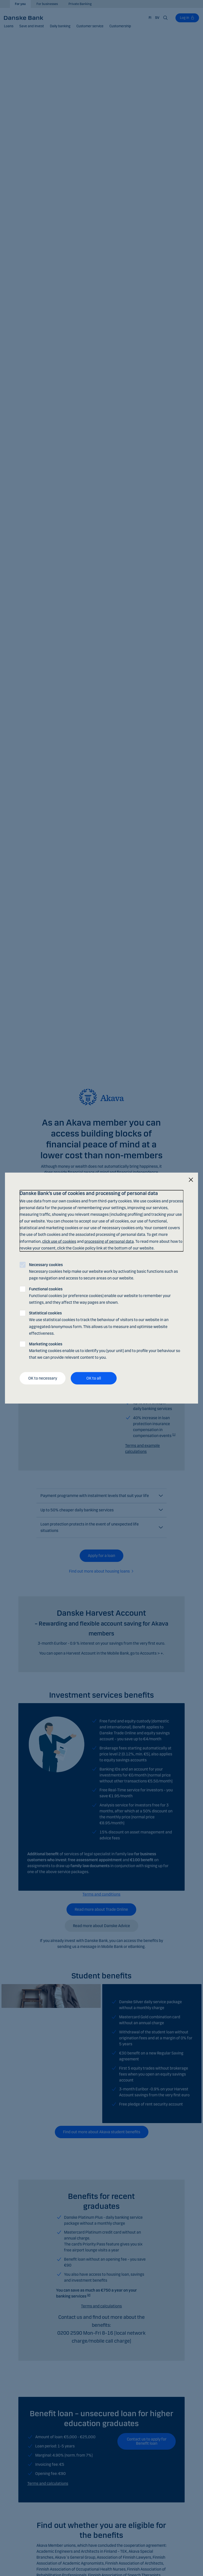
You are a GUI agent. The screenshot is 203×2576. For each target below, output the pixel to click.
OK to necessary (42, 1378)
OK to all (93, 1378)
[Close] (191, 1179)
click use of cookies (59, 1241)
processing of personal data (109, 1241)
